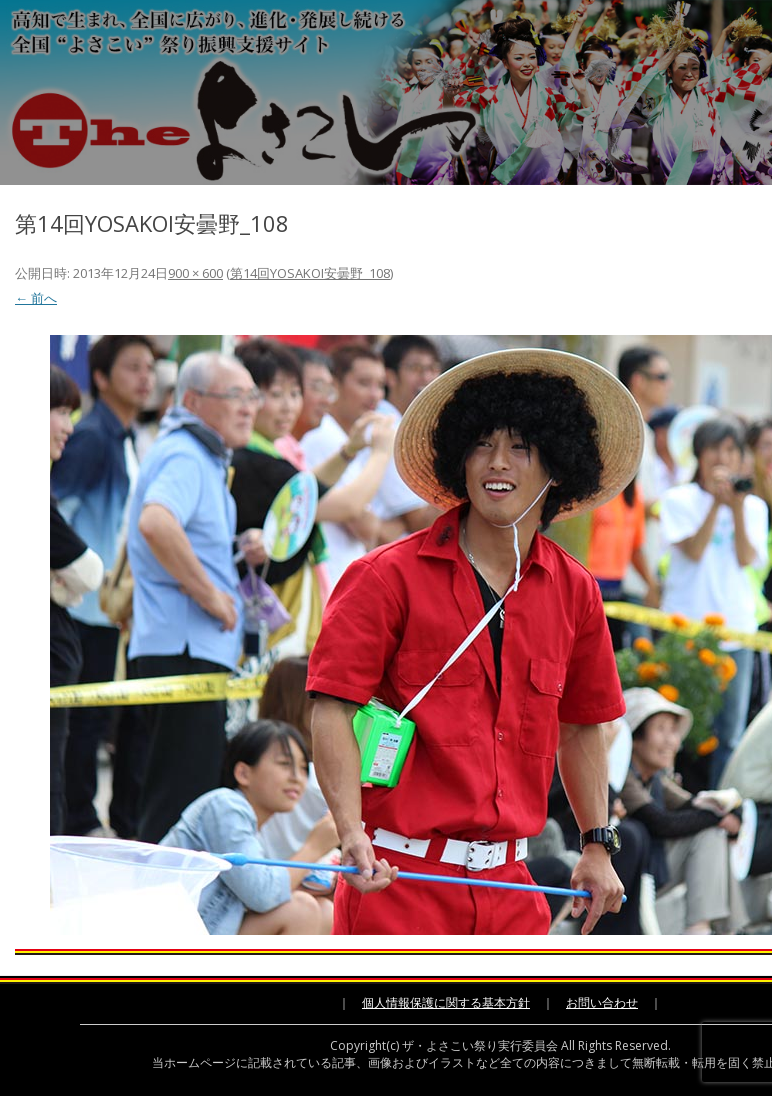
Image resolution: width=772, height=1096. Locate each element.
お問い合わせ (602, 1002)
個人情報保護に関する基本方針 (446, 1002)
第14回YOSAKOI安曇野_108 (310, 273)
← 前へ (36, 298)
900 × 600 (195, 273)
